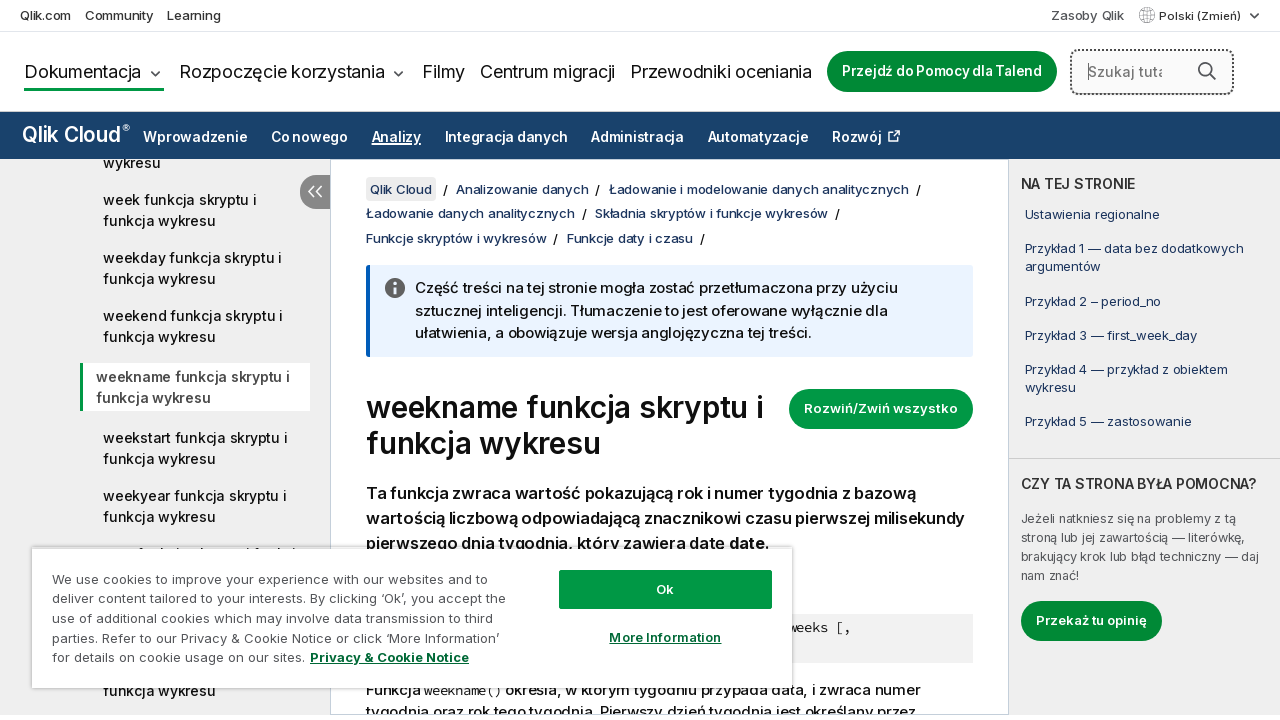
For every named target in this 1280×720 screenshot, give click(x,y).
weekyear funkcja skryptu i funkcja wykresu (195, 506)
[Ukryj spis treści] (315, 192)
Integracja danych (506, 137)
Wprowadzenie (195, 137)
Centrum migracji (547, 71)
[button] (1207, 71)
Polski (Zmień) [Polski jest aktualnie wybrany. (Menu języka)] (1201, 16)
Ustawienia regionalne (1092, 214)
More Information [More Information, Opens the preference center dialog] (650, 622)
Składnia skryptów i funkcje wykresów (711, 213)
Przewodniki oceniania (721, 71)
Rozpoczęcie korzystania (281, 71)
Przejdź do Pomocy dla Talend (942, 71)
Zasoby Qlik (1087, 15)
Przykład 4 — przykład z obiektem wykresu (1126, 378)
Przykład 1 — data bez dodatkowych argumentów (1134, 257)
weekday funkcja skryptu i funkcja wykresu (192, 268)
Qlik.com (45, 15)
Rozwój (857, 137)
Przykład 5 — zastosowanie (1108, 421)
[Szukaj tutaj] (1152, 72)
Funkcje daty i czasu (630, 238)
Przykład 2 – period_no (1093, 301)
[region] (403, 610)
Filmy (443, 71)
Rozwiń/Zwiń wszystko (881, 408)
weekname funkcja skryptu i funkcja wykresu (193, 387)
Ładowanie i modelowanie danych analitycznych (759, 189)
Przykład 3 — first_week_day (1111, 335)
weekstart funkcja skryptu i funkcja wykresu (195, 448)
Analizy (396, 137)
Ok (650, 574)
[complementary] (1144, 437)
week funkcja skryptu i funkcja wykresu (180, 210)
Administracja (637, 137)
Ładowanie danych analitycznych (470, 213)
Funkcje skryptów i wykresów (456, 238)
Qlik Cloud (76, 134)
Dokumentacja (82, 71)
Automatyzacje (758, 137)
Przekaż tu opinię (1091, 620)
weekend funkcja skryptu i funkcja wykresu (193, 326)
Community (119, 15)
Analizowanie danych (522, 189)
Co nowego (309, 137)
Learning (193, 15)
